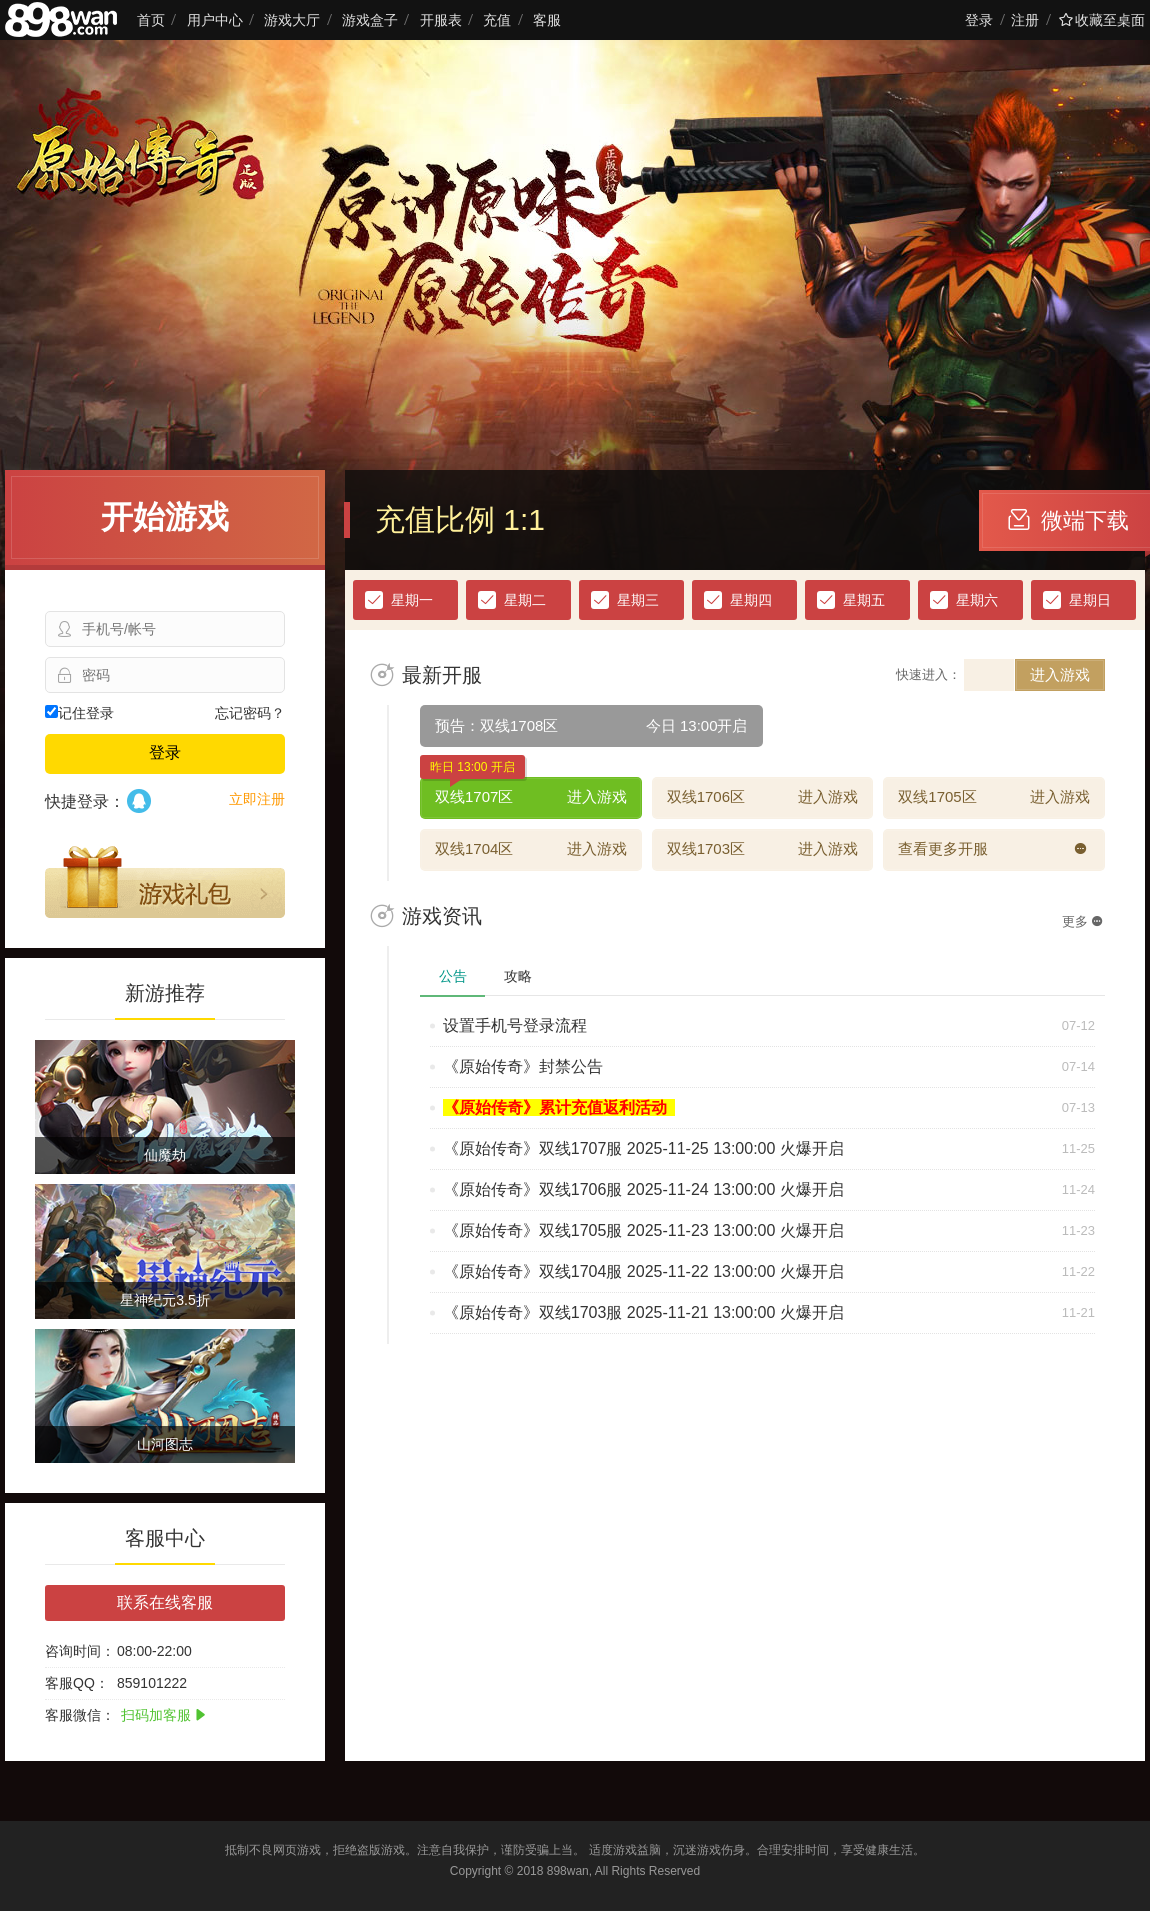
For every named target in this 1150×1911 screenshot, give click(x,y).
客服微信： (80, 1715)
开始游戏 (165, 517)
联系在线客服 (165, 1602)
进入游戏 (1060, 674)
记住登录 (79, 713)
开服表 (441, 20)
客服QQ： (77, 1683)
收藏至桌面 (1102, 20)
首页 (151, 20)
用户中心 (215, 20)
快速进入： (928, 674)
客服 (547, 20)
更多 (1082, 921)
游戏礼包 (165, 882)
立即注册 (257, 799)
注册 (1025, 20)
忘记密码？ (250, 713)
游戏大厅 (292, 20)
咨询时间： (80, 1651)
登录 (979, 20)
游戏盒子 (370, 20)
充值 (497, 20)
